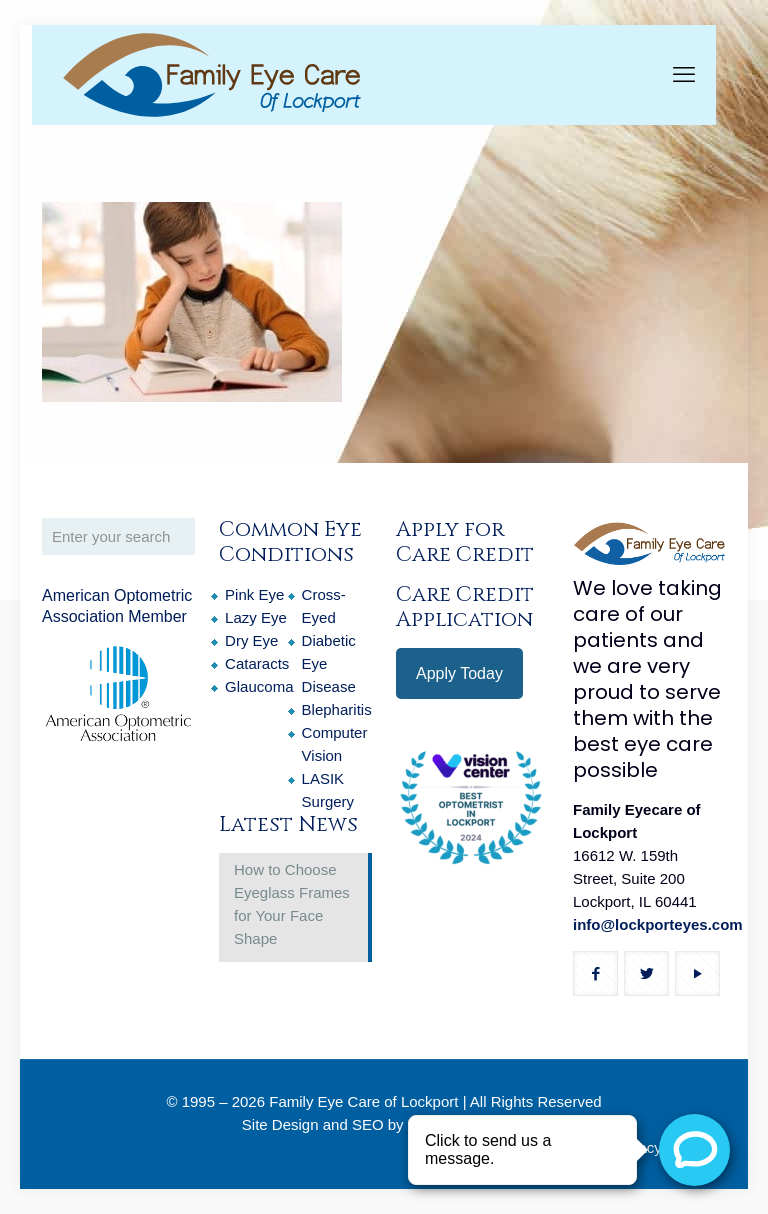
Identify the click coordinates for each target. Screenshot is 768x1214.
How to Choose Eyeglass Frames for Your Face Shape (292, 904)
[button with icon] (595, 973)
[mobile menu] (684, 75)
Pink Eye (254, 594)
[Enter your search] (118, 536)
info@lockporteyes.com (658, 924)
